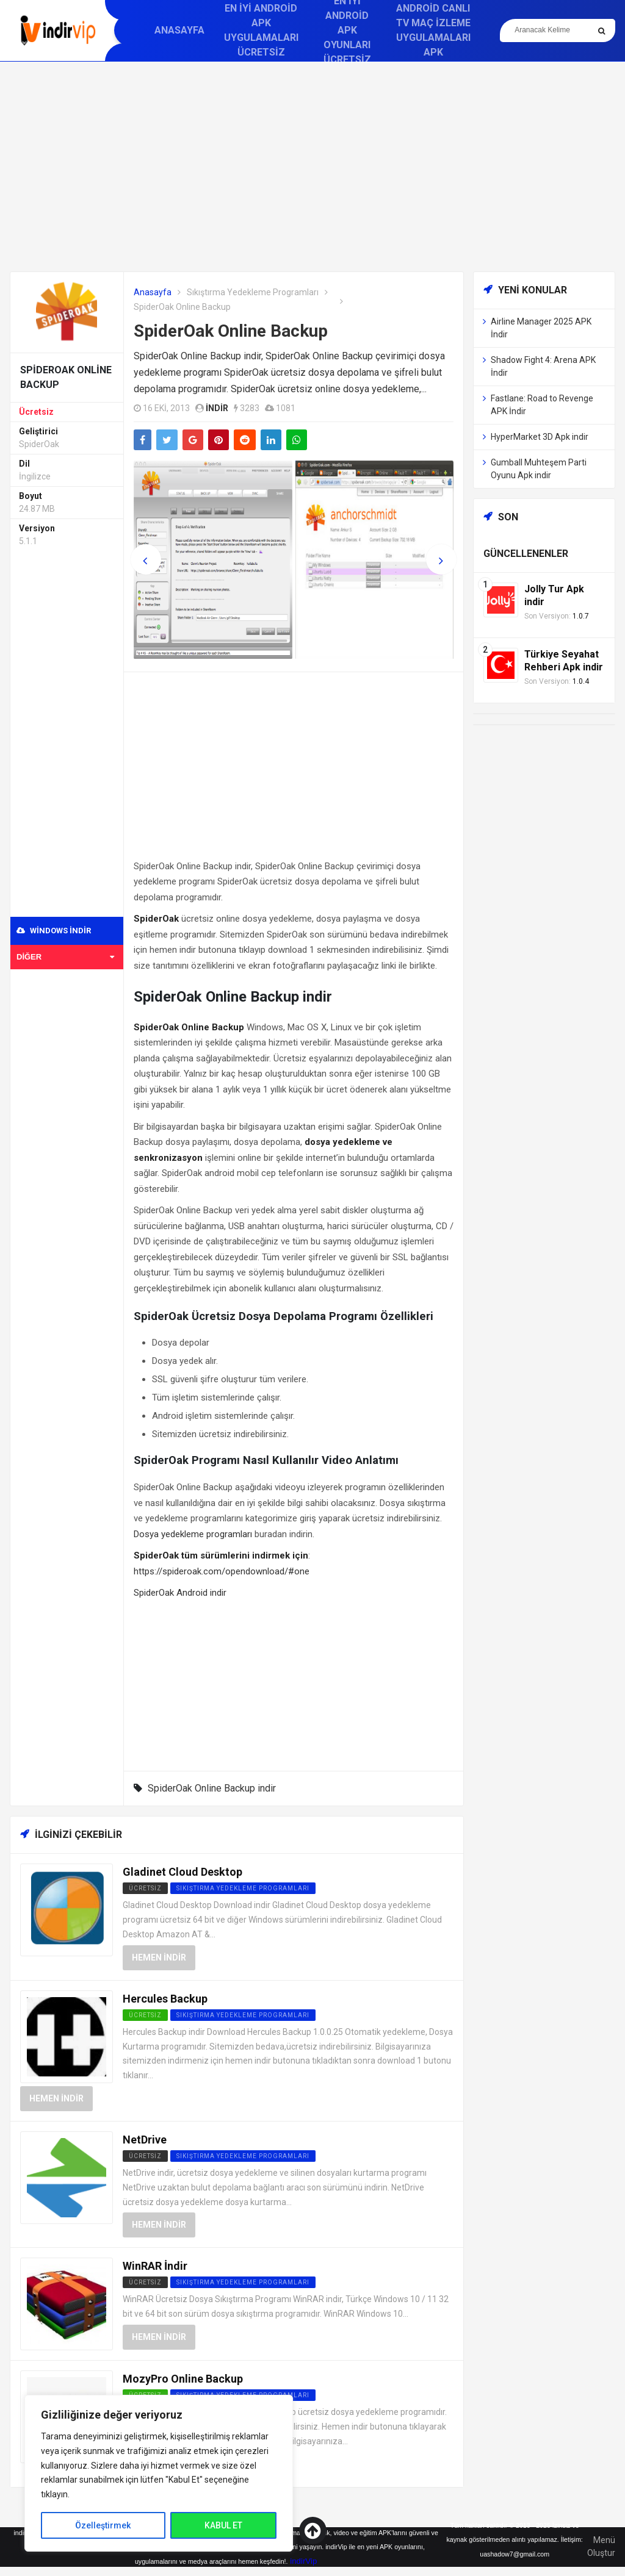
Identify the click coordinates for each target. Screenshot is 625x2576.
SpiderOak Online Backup (231, 331)
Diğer (65, 956)
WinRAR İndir (155, 2265)
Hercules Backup (165, 1998)
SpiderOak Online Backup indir (212, 1788)
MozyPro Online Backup (183, 2378)
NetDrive (145, 2139)
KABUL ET (223, 2525)
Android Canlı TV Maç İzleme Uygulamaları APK (433, 30)
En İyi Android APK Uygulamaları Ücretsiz (261, 30)
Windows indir (53, 930)
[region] (158, 2473)
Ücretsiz (36, 412)
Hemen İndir (159, 1957)
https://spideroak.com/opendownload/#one (221, 1571)
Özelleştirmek (103, 2525)
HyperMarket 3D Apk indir (539, 437)
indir (217, 408)
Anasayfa (179, 30)
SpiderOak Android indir (180, 1592)
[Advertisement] (312, 166)
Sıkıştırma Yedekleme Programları (253, 292)
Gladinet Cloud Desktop (182, 1871)
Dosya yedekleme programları (193, 1534)
